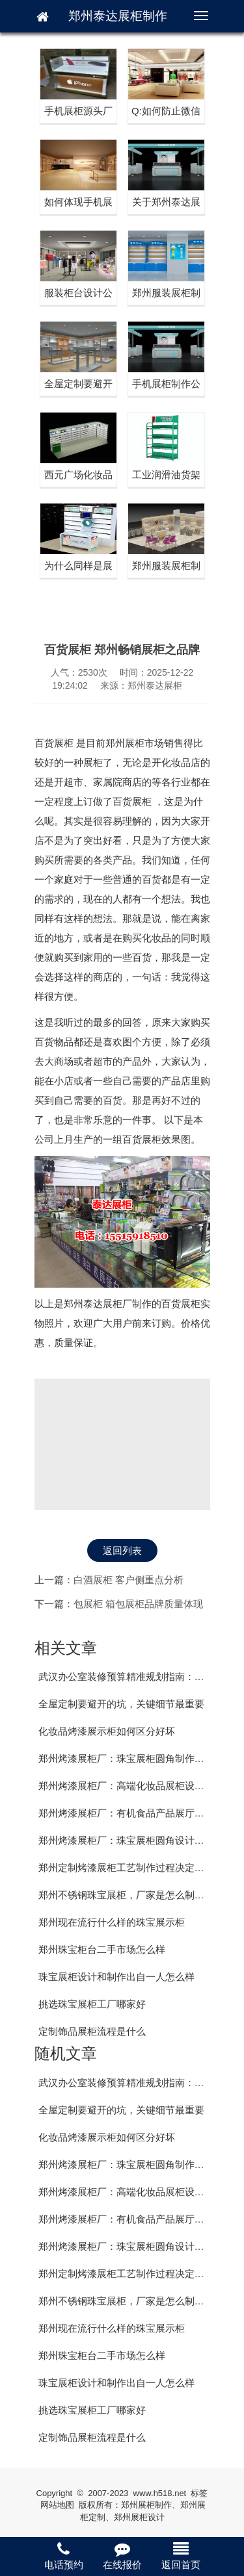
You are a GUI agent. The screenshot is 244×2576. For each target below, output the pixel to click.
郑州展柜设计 (139, 2517)
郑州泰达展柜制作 (117, 16)
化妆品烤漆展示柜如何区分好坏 (106, 1731)
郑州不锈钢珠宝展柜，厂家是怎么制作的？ (131, 1894)
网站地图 (57, 2505)
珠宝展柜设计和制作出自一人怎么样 (116, 1976)
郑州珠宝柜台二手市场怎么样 (101, 1949)
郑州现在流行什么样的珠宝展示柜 (111, 1922)
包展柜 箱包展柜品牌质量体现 (138, 1603)
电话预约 (63, 2555)
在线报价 (122, 2555)
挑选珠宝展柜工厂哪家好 (92, 2003)
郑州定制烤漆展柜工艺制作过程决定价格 (126, 1867)
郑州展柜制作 (146, 2505)
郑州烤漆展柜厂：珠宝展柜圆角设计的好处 (131, 1840)
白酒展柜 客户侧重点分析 (128, 1579)
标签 (199, 2493)
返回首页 (180, 2555)
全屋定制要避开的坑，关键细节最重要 (121, 1703)
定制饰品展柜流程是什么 (92, 2031)
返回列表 (122, 1550)
